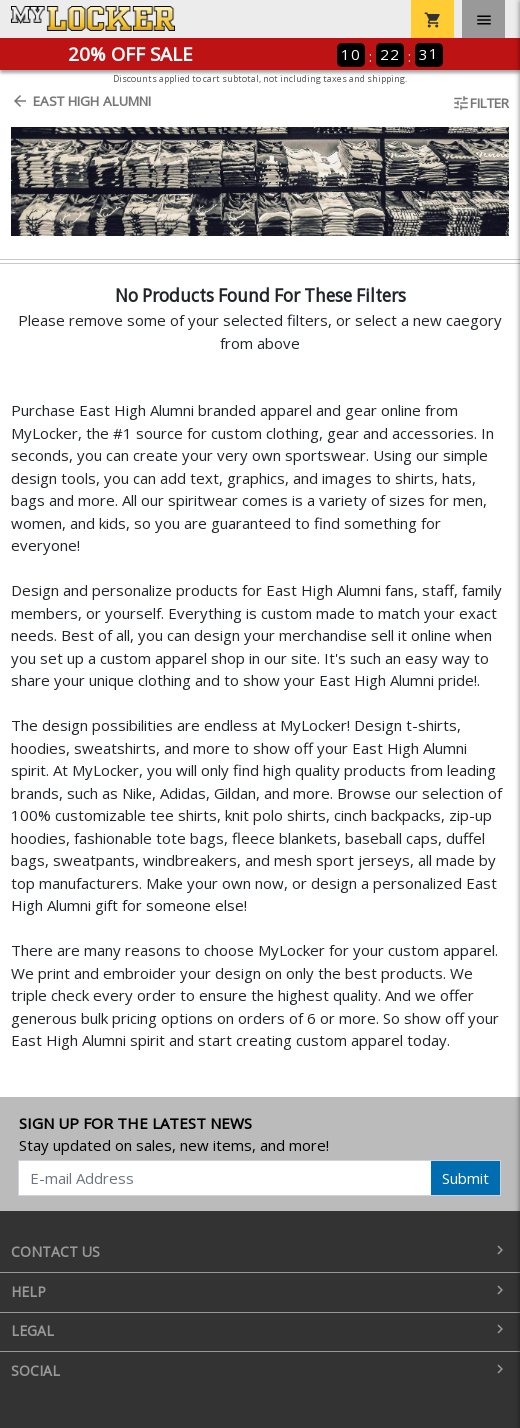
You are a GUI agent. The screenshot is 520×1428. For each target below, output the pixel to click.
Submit (465, 1178)
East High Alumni (81, 101)
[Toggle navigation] (483, 19)
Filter (480, 103)
